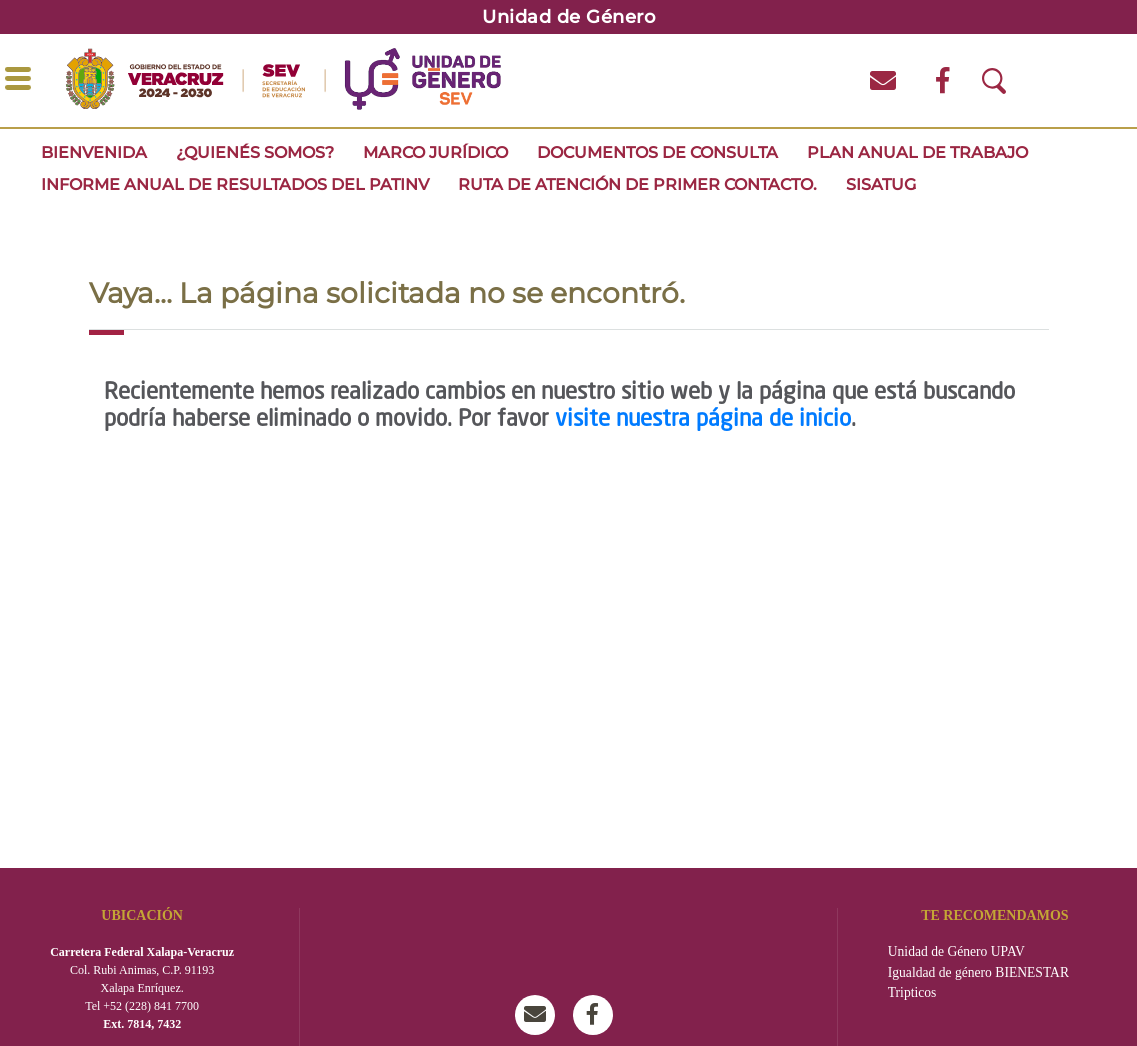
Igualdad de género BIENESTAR (978, 972)
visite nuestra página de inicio (703, 420)
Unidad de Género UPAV (956, 951)
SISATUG (881, 184)
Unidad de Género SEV (598, 1015)
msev (540, 1015)
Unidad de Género (568, 17)
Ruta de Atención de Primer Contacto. (637, 184)
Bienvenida (94, 152)
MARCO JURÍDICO (435, 152)
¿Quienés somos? (255, 152)
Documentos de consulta (657, 152)
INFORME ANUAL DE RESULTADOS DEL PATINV (235, 184)
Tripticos (912, 992)
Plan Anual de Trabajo (917, 152)
